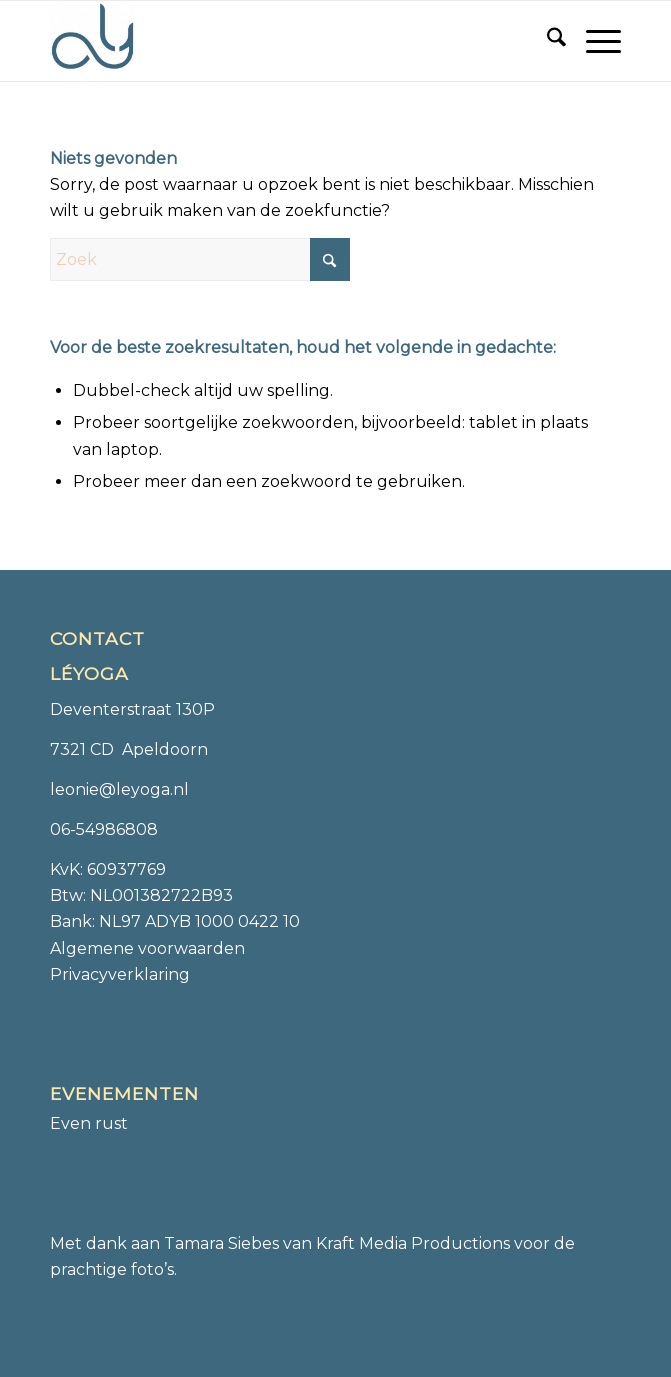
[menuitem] (546, 41)
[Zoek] (546, 41)
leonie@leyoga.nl (119, 789)
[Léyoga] (278, 41)
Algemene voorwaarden (147, 948)
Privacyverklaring (120, 974)
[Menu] (593, 41)
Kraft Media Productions (413, 1243)
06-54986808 (104, 829)
